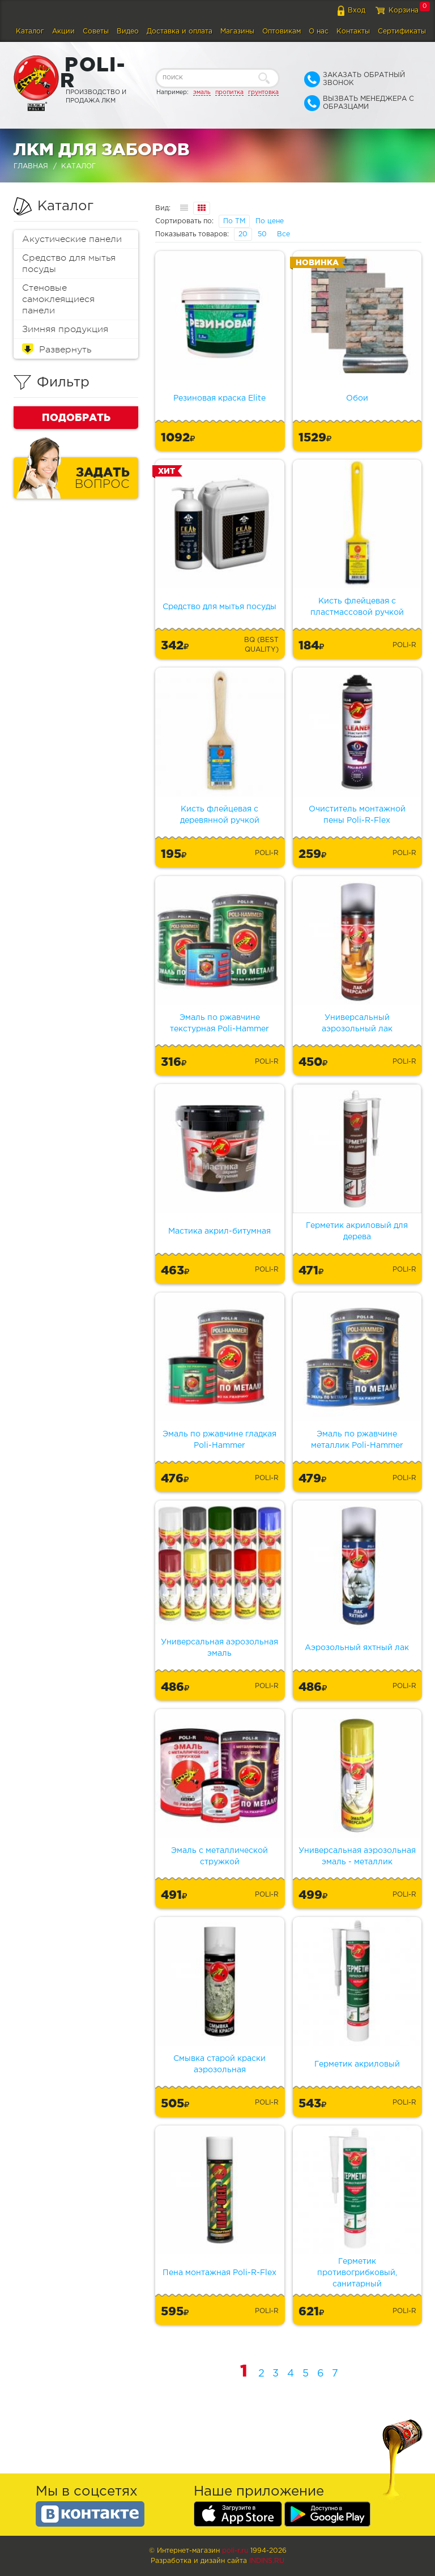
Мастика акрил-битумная (219, 1231)
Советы (96, 31)
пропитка (229, 92)
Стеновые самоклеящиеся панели (58, 299)
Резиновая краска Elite (219, 398)
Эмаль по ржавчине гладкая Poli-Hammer (219, 1440)
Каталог (30, 31)
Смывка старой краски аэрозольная (219, 2064)
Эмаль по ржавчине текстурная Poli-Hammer (219, 1023)
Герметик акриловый (357, 2064)
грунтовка (263, 92)
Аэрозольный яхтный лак (357, 1647)
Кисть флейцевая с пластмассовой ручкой (357, 607)
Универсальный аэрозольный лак (357, 1023)
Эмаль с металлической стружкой (219, 1856)
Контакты (353, 31)
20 (243, 234)
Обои (357, 398)
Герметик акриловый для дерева (357, 1231)
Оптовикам (281, 31)
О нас (319, 31)
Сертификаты (402, 31)
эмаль (202, 92)
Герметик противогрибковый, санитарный (357, 2273)
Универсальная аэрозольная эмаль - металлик (357, 1856)
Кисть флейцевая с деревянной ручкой (219, 815)
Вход (356, 10)
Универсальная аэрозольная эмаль (219, 1648)
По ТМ (234, 221)
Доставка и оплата (179, 31)
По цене (269, 221)
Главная (31, 166)
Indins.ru (266, 2561)
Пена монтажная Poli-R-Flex (219, 2272)
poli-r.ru (235, 2551)
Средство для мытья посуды (69, 263)
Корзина (404, 10)
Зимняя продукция (65, 329)
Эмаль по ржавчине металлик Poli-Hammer (357, 1440)
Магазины (237, 31)
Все (283, 234)
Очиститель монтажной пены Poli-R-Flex (357, 815)
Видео (128, 31)
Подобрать (76, 417)
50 (262, 234)
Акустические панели (72, 239)
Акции (63, 31)
